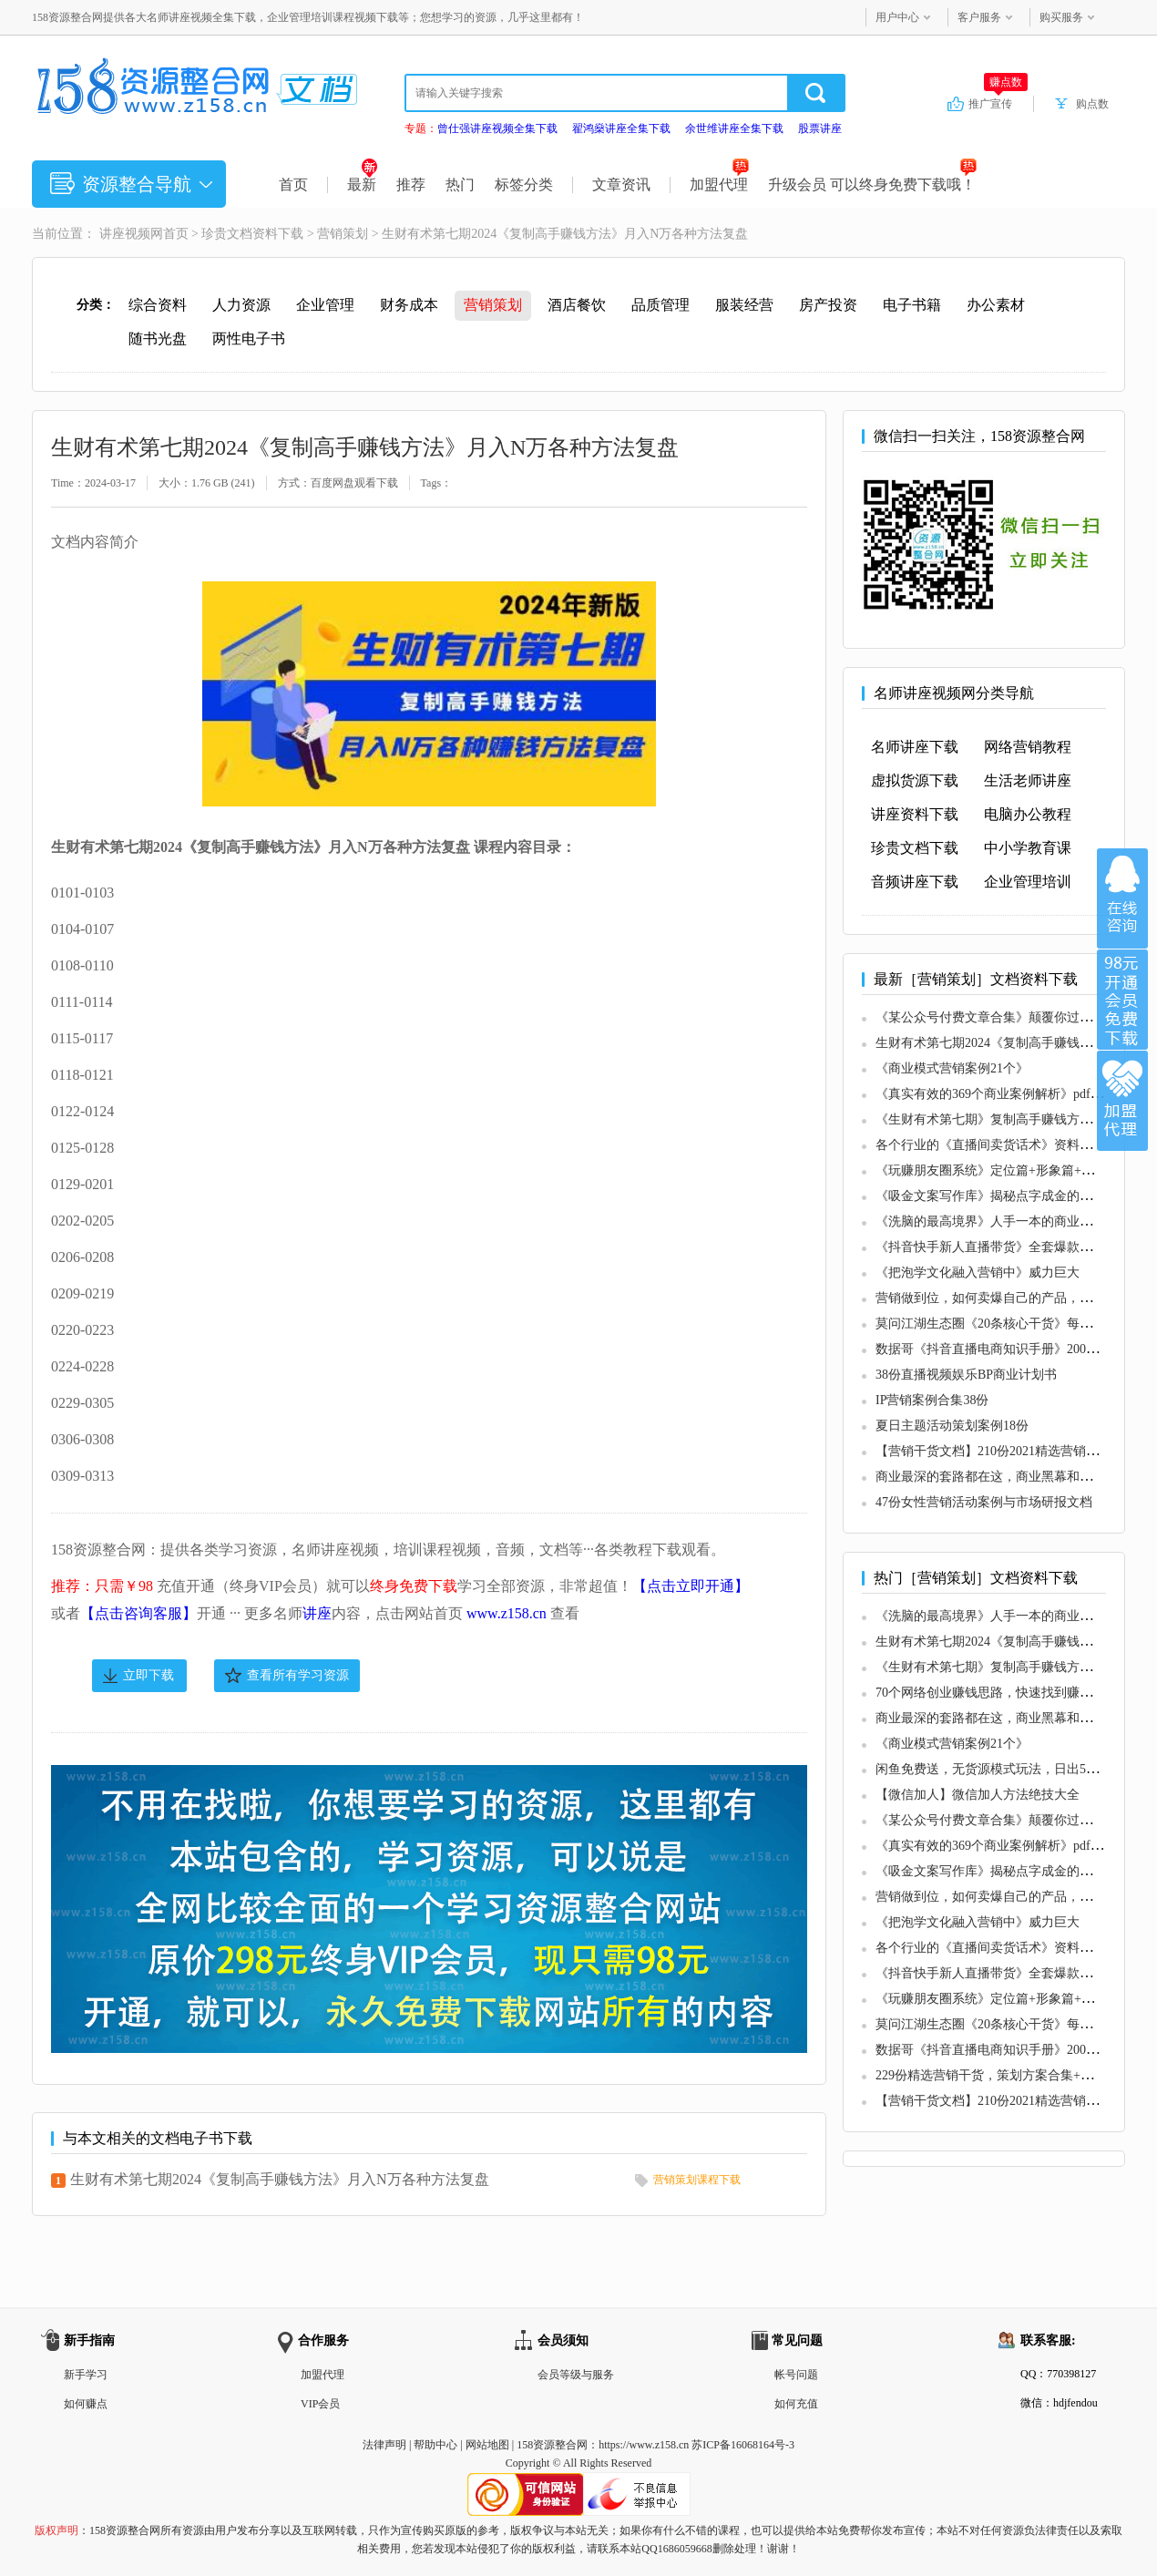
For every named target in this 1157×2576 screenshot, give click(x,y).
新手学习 (86, 2374)
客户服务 (979, 17)
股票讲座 (820, 128)
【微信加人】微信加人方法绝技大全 (977, 1794)
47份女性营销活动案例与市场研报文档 (983, 1502)
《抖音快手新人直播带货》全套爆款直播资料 (1003, 1247)
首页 (293, 184)
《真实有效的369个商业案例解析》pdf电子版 (1002, 1094)
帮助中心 (435, 2444)
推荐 (410, 184)
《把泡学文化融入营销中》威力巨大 (977, 1272)
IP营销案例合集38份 (931, 1400)
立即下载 (148, 1675)
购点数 (1092, 103)
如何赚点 (86, 2403)
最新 (362, 184)
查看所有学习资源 (298, 1675)
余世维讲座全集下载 (734, 128)
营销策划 (342, 234)
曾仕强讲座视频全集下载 (497, 128)
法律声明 (384, 2444)
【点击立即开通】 (690, 1586)
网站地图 (487, 2444)
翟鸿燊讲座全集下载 (621, 128)
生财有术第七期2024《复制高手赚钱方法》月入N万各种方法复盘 (279, 2179)
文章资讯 (621, 184)
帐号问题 (796, 2374)
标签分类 (524, 184)
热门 (460, 184)
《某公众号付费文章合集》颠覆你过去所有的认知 (1015, 1017)
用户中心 (897, 17)
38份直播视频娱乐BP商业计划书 (966, 1374)
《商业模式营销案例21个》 (952, 1068)
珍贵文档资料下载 (252, 234)
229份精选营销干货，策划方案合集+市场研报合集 (1016, 2075)
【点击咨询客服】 (138, 1613)
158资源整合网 (552, 2444)
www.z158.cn (506, 1613)
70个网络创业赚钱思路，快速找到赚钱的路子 (1003, 1692)
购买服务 (1061, 17)
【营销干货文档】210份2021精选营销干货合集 (1006, 1451)
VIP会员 (320, 2403)
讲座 (317, 1613)
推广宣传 (998, 103)
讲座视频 (124, 234)
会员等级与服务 (576, 2374)
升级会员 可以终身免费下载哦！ (872, 184)
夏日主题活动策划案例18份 (952, 1425)
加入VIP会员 (1122, 999)
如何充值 (796, 2403)
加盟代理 (719, 184)
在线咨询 (1122, 898)
